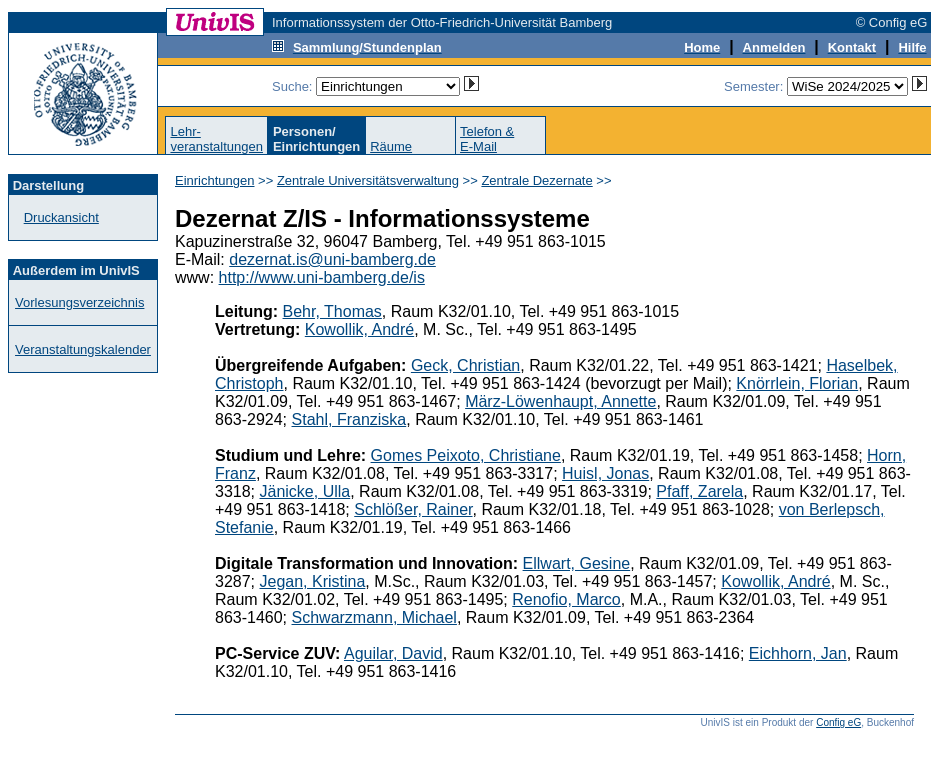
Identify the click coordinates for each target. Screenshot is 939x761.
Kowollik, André (359, 329)
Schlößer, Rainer (413, 509)
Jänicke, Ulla (304, 491)
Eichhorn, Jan (798, 653)
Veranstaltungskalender (83, 349)
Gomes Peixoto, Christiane (466, 455)
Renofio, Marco (566, 599)
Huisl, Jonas (605, 473)
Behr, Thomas (332, 311)
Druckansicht (61, 217)
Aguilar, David (393, 653)
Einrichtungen (215, 180)
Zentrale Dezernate (536, 180)
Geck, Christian (465, 365)
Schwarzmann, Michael (374, 617)
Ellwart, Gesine (577, 563)
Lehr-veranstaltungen (216, 139)
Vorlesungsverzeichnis (79, 302)
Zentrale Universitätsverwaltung (368, 180)
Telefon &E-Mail (487, 139)
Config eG (838, 722)
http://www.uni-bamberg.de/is (322, 277)
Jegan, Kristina (312, 581)
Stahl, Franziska (349, 419)
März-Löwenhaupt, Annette (560, 401)
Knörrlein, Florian (797, 383)
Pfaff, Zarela (699, 491)
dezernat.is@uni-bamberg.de (332, 259)
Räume (391, 146)
